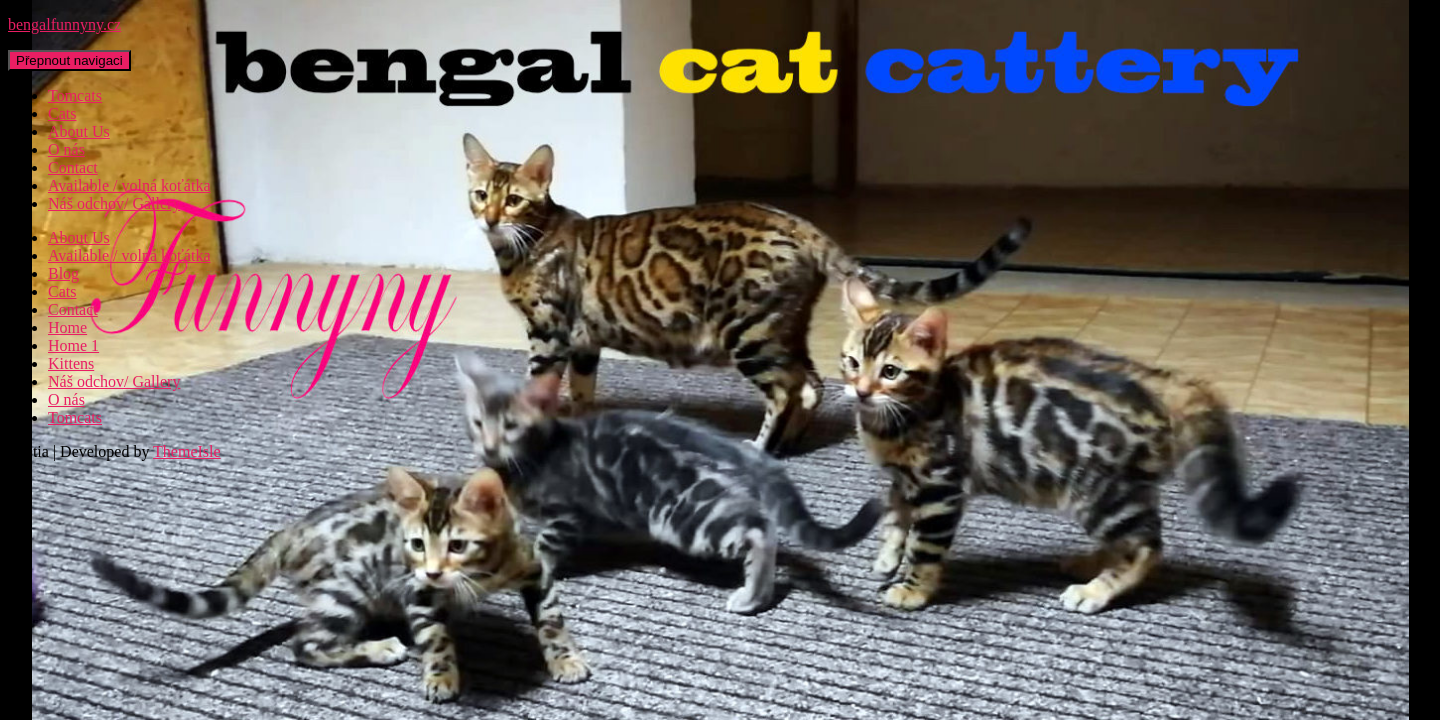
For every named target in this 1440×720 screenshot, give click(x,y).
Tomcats (75, 95)
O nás (66, 149)
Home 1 (73, 345)
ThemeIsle (187, 451)
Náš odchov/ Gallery (114, 203)
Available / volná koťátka (129, 185)
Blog (63, 273)
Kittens (71, 363)
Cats (62, 113)
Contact (73, 167)
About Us (79, 131)
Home (67, 327)
